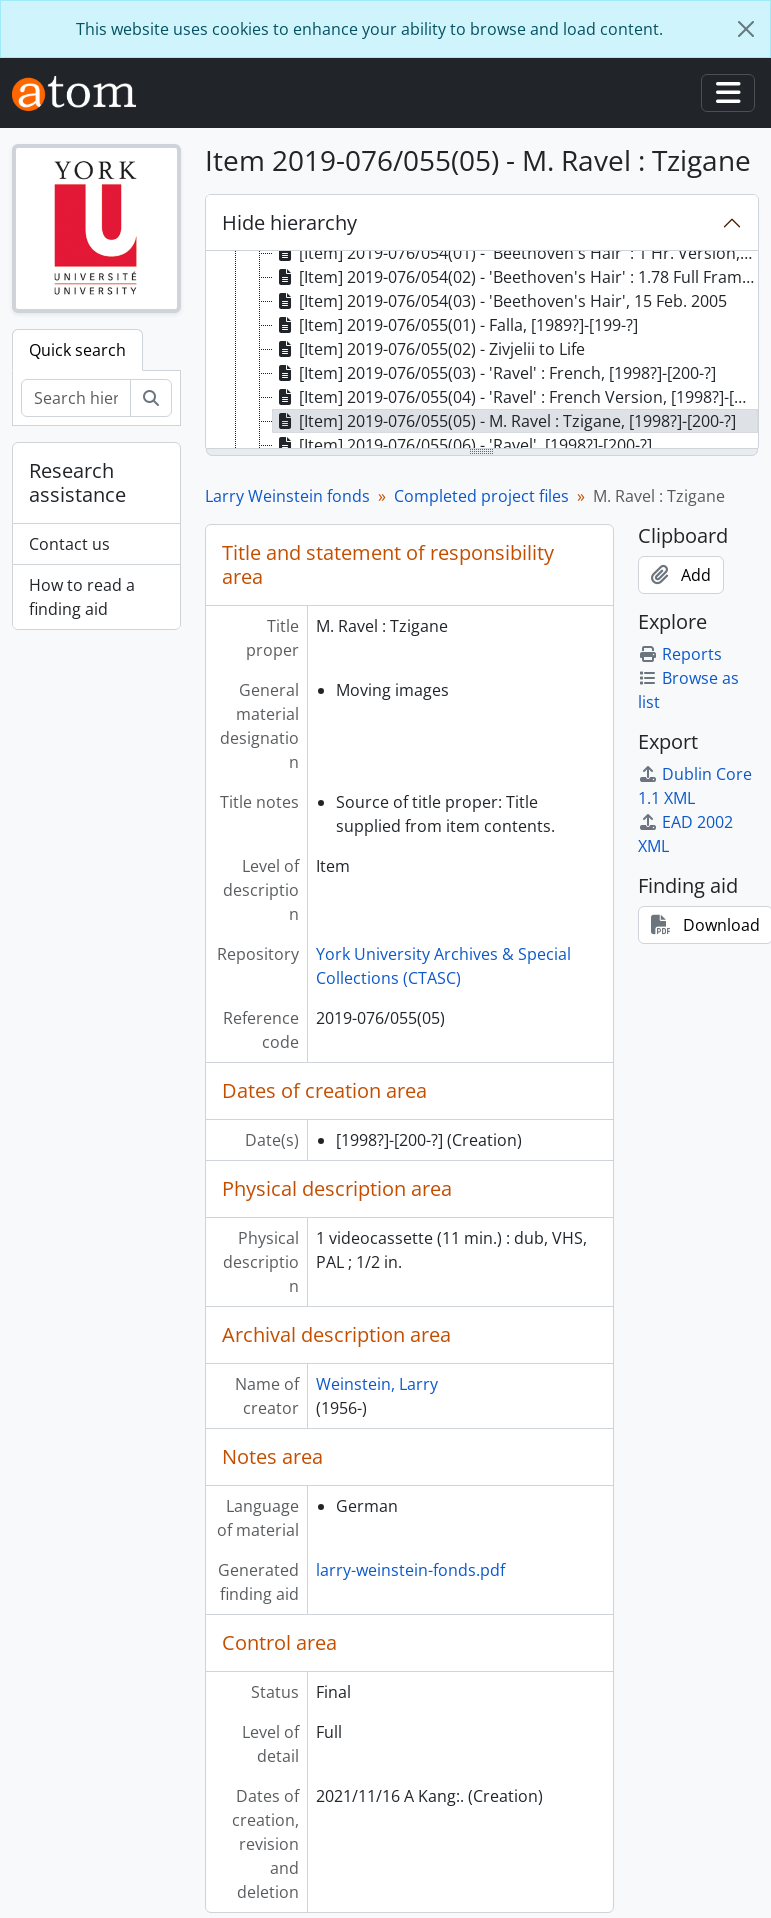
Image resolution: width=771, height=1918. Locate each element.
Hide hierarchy (289, 222)
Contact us (69, 544)
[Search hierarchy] (76, 398)
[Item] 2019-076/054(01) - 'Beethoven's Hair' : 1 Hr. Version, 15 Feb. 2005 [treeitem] (516, 253)
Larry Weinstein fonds (287, 496)
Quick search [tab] (77, 350)
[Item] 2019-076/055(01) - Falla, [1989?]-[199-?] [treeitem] (455, 325)
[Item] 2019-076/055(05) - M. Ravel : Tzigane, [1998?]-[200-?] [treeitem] (504, 421)
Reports (680, 654)
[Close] (746, 29)
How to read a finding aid (82, 597)
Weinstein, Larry (377, 1384)
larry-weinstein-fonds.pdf (410, 1570)
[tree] (482, 351)
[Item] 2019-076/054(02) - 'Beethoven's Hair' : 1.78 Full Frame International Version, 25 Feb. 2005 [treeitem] (516, 277)
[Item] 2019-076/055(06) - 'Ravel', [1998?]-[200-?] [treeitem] (462, 445)
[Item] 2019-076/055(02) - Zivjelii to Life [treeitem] (429, 349)
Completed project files (481, 496)
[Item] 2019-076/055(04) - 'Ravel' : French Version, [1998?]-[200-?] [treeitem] (516, 397)
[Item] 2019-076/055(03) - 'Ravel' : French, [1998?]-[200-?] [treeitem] (494, 373)
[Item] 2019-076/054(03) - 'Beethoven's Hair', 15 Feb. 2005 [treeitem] (500, 301)
